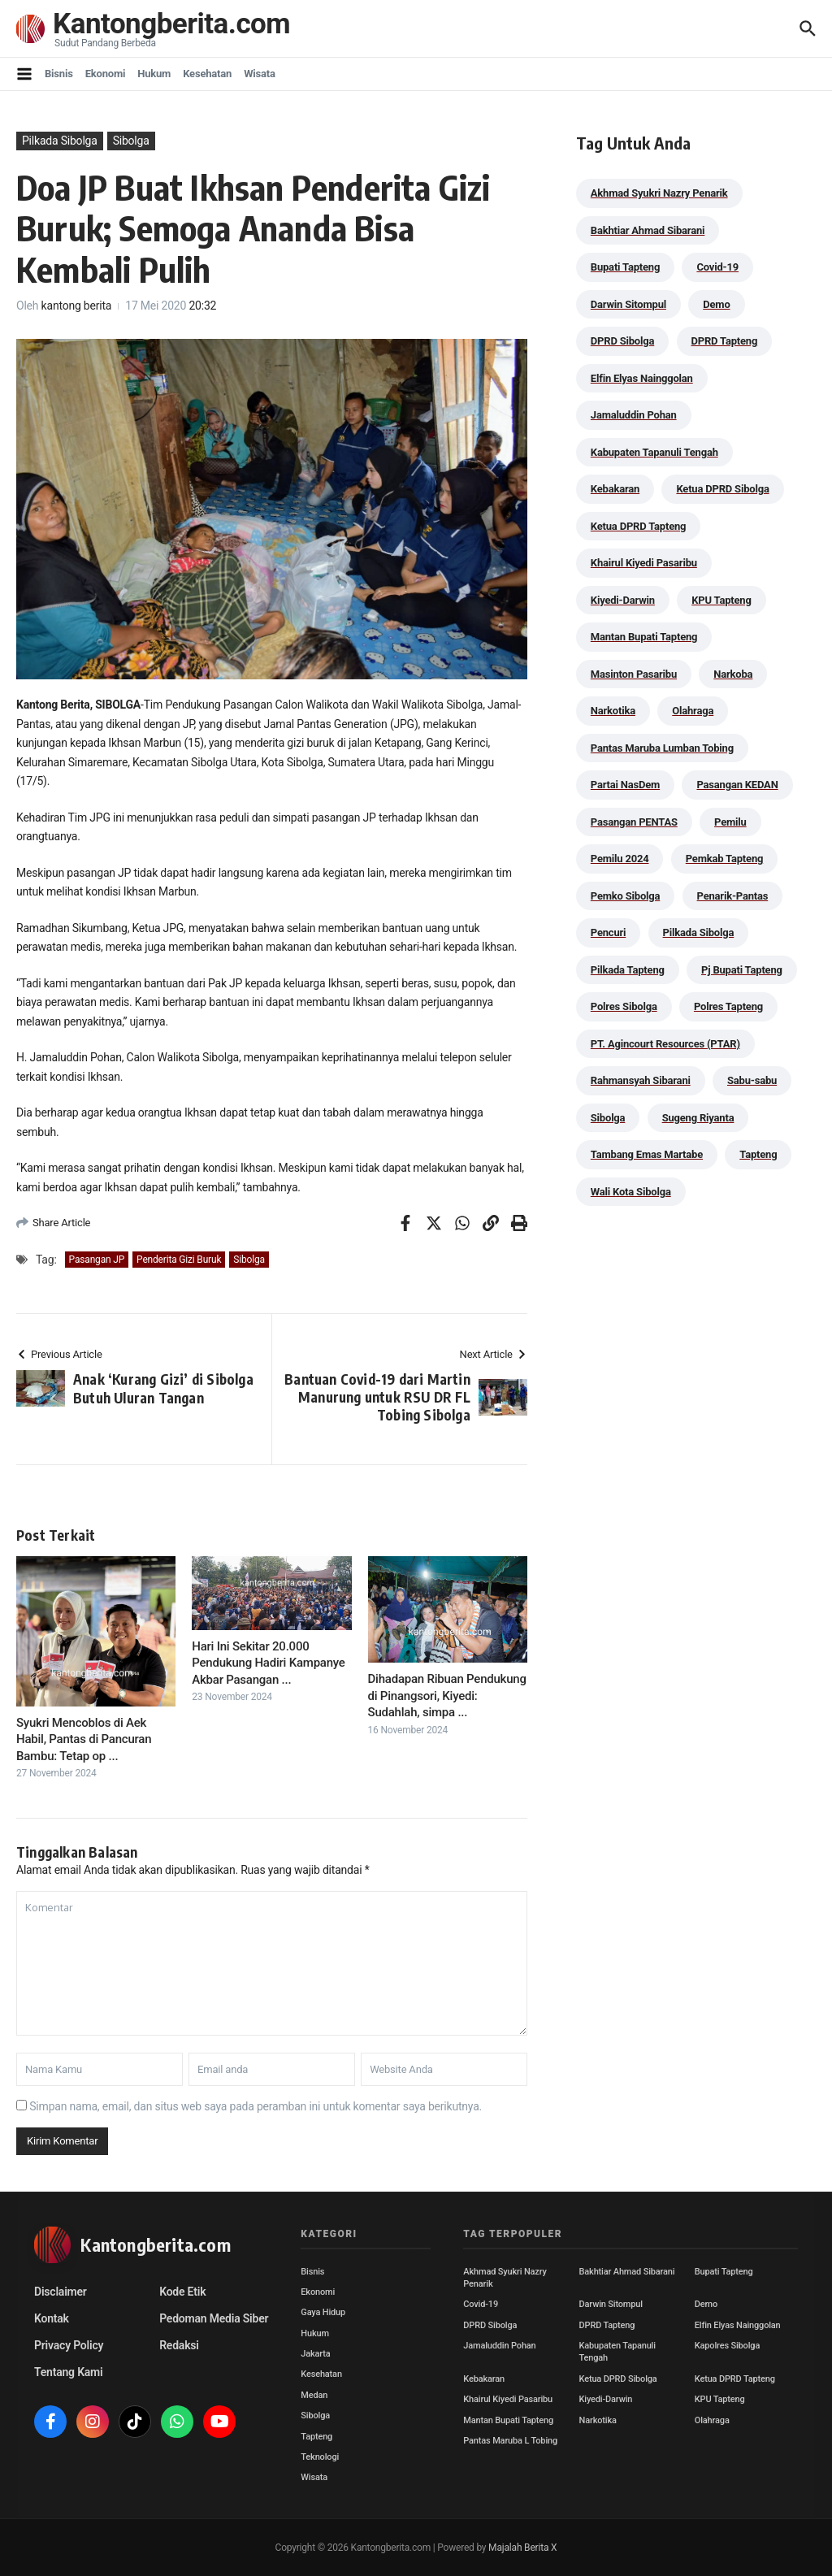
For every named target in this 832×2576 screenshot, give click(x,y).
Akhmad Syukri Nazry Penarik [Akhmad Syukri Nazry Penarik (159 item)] (659, 193)
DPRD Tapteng (607, 2325)
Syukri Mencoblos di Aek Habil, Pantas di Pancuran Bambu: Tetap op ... (83, 1739)
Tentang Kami (68, 2372)
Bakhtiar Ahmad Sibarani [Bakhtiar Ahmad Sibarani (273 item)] (648, 230)
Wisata (259, 73)
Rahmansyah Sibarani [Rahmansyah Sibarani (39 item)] (641, 1080)
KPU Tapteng (720, 2399)
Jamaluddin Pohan (499, 2345)
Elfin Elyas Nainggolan (738, 2325)
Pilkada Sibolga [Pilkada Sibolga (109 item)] (698, 932)
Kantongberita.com (171, 24)
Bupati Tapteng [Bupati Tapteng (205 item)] (625, 267)
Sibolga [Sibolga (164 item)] (608, 1118)
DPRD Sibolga (490, 2325)
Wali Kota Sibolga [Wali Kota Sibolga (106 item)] (631, 1192)
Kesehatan (207, 73)
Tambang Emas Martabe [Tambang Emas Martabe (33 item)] (647, 1154)
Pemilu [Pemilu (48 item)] (730, 822)
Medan (314, 2395)
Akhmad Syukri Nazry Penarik (504, 2277)
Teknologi (320, 2457)
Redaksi (179, 2345)
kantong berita (76, 305)
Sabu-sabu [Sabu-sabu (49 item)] (752, 1080)
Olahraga (712, 2420)
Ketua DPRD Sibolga (618, 2379)
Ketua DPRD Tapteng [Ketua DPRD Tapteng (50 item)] (638, 526)
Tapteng (316, 2436)
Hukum (154, 73)
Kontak (51, 2318)
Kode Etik (182, 2291)
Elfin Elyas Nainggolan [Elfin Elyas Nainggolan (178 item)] (642, 378)
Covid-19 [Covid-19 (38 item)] (717, 267)
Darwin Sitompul (611, 2304)
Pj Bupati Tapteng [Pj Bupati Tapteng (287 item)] (741, 970)
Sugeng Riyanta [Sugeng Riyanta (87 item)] (698, 1118)
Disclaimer (60, 2291)
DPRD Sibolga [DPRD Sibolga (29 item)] (622, 341)
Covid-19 (480, 2304)
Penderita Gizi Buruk (178, 1259)
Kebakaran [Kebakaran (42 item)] (615, 489)
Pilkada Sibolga (60, 140)
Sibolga (131, 140)
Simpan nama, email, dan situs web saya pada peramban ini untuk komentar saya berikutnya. (255, 2106)
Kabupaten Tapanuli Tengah (617, 2351)
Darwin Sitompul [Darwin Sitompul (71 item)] (628, 304)
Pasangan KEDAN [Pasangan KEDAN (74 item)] (737, 784)
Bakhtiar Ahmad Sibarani (627, 2271)
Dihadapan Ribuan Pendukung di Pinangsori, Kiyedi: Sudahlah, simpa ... (447, 1696)
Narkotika (598, 2420)
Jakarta (315, 2353)
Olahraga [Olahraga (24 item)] (692, 711)
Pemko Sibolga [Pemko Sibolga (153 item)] (625, 896)
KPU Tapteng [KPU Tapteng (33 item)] (721, 600)
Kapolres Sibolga (727, 2345)
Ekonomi (105, 73)
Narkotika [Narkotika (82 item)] (613, 711)
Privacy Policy (68, 2345)
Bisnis (59, 73)
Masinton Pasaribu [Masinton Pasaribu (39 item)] (634, 674)
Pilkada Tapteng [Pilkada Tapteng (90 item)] (628, 970)
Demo (706, 2304)
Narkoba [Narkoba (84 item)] (732, 674)
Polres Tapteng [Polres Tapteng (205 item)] (728, 1006)
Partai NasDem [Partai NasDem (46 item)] (625, 784)
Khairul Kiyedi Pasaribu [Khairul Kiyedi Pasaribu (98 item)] (644, 563)
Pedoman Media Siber (213, 2318)
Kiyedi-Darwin (606, 2399)
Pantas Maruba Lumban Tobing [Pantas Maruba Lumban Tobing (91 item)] (662, 748)
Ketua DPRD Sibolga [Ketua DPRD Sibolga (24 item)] (722, 489)
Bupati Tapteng (724, 2271)
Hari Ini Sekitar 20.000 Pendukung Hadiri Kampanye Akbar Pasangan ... (268, 1663)
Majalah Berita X (522, 2547)
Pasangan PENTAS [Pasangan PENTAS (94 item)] (634, 822)
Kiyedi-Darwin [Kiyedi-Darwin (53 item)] (623, 600)
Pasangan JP (96, 1259)
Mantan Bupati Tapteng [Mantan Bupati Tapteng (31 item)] (644, 637)
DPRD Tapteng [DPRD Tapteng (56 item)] (724, 341)
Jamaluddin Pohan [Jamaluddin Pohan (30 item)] (634, 415)
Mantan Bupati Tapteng (508, 2420)
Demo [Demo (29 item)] (716, 304)
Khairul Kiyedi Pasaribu (507, 2399)
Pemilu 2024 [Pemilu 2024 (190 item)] (620, 858)
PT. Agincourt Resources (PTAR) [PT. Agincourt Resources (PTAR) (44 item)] (665, 1044)
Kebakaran (484, 2379)
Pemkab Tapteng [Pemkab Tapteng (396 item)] (724, 858)
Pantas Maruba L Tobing (510, 2440)
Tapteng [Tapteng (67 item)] (758, 1154)
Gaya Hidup (323, 2312)
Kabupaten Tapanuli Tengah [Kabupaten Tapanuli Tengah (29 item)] (654, 452)
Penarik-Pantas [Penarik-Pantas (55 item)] (733, 896)
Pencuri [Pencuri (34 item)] (608, 932)
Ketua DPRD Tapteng (735, 2379)
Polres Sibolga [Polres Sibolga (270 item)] (624, 1006)
